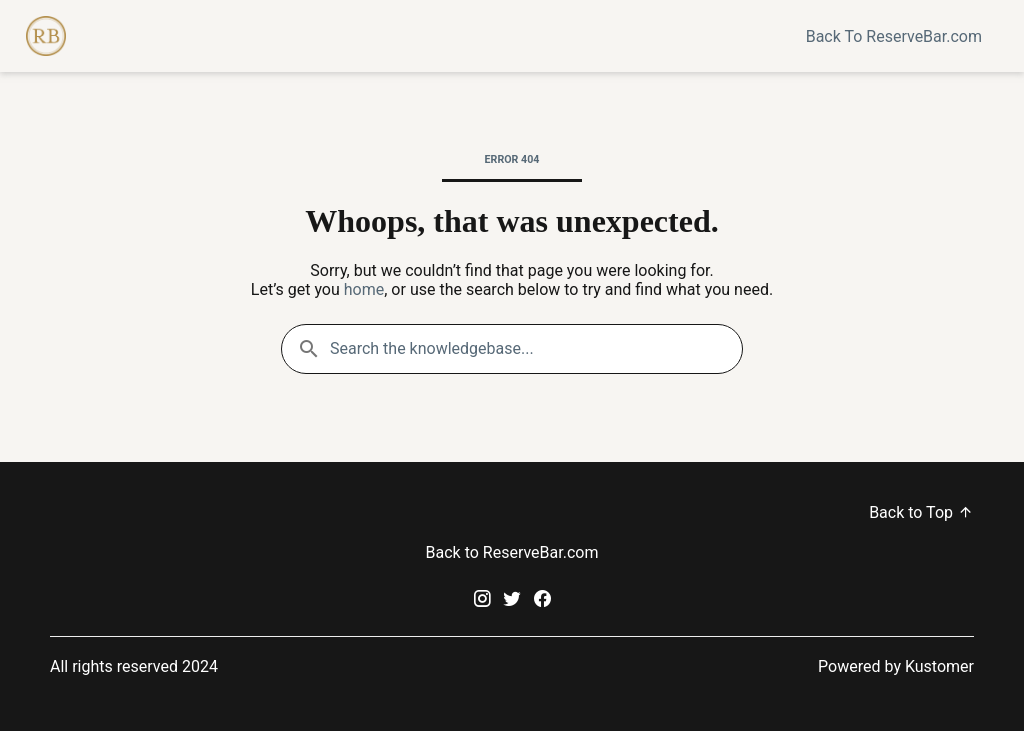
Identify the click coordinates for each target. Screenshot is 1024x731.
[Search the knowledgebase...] (512, 349)
